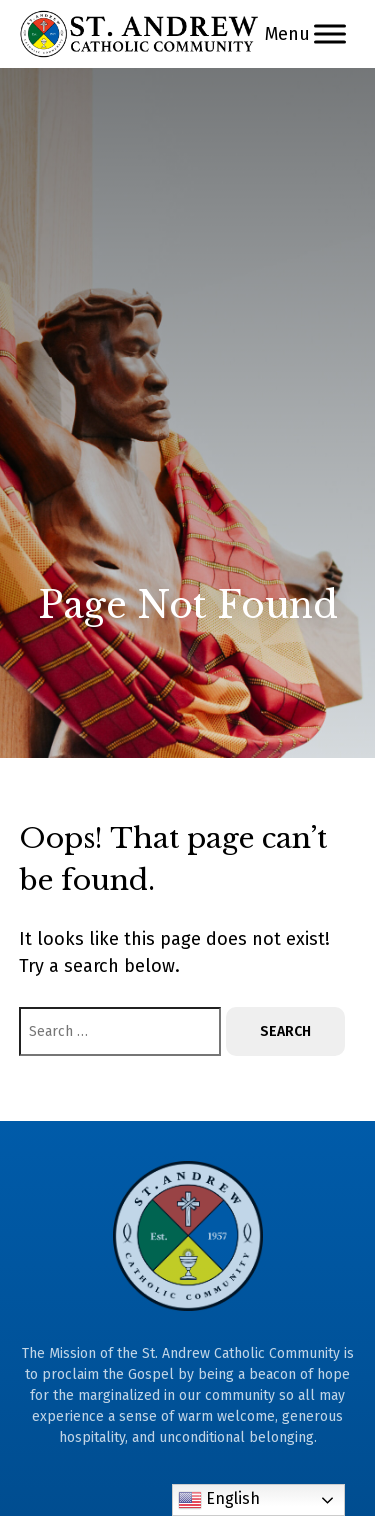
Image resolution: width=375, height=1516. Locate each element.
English (219, 1500)
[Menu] (330, 33)
